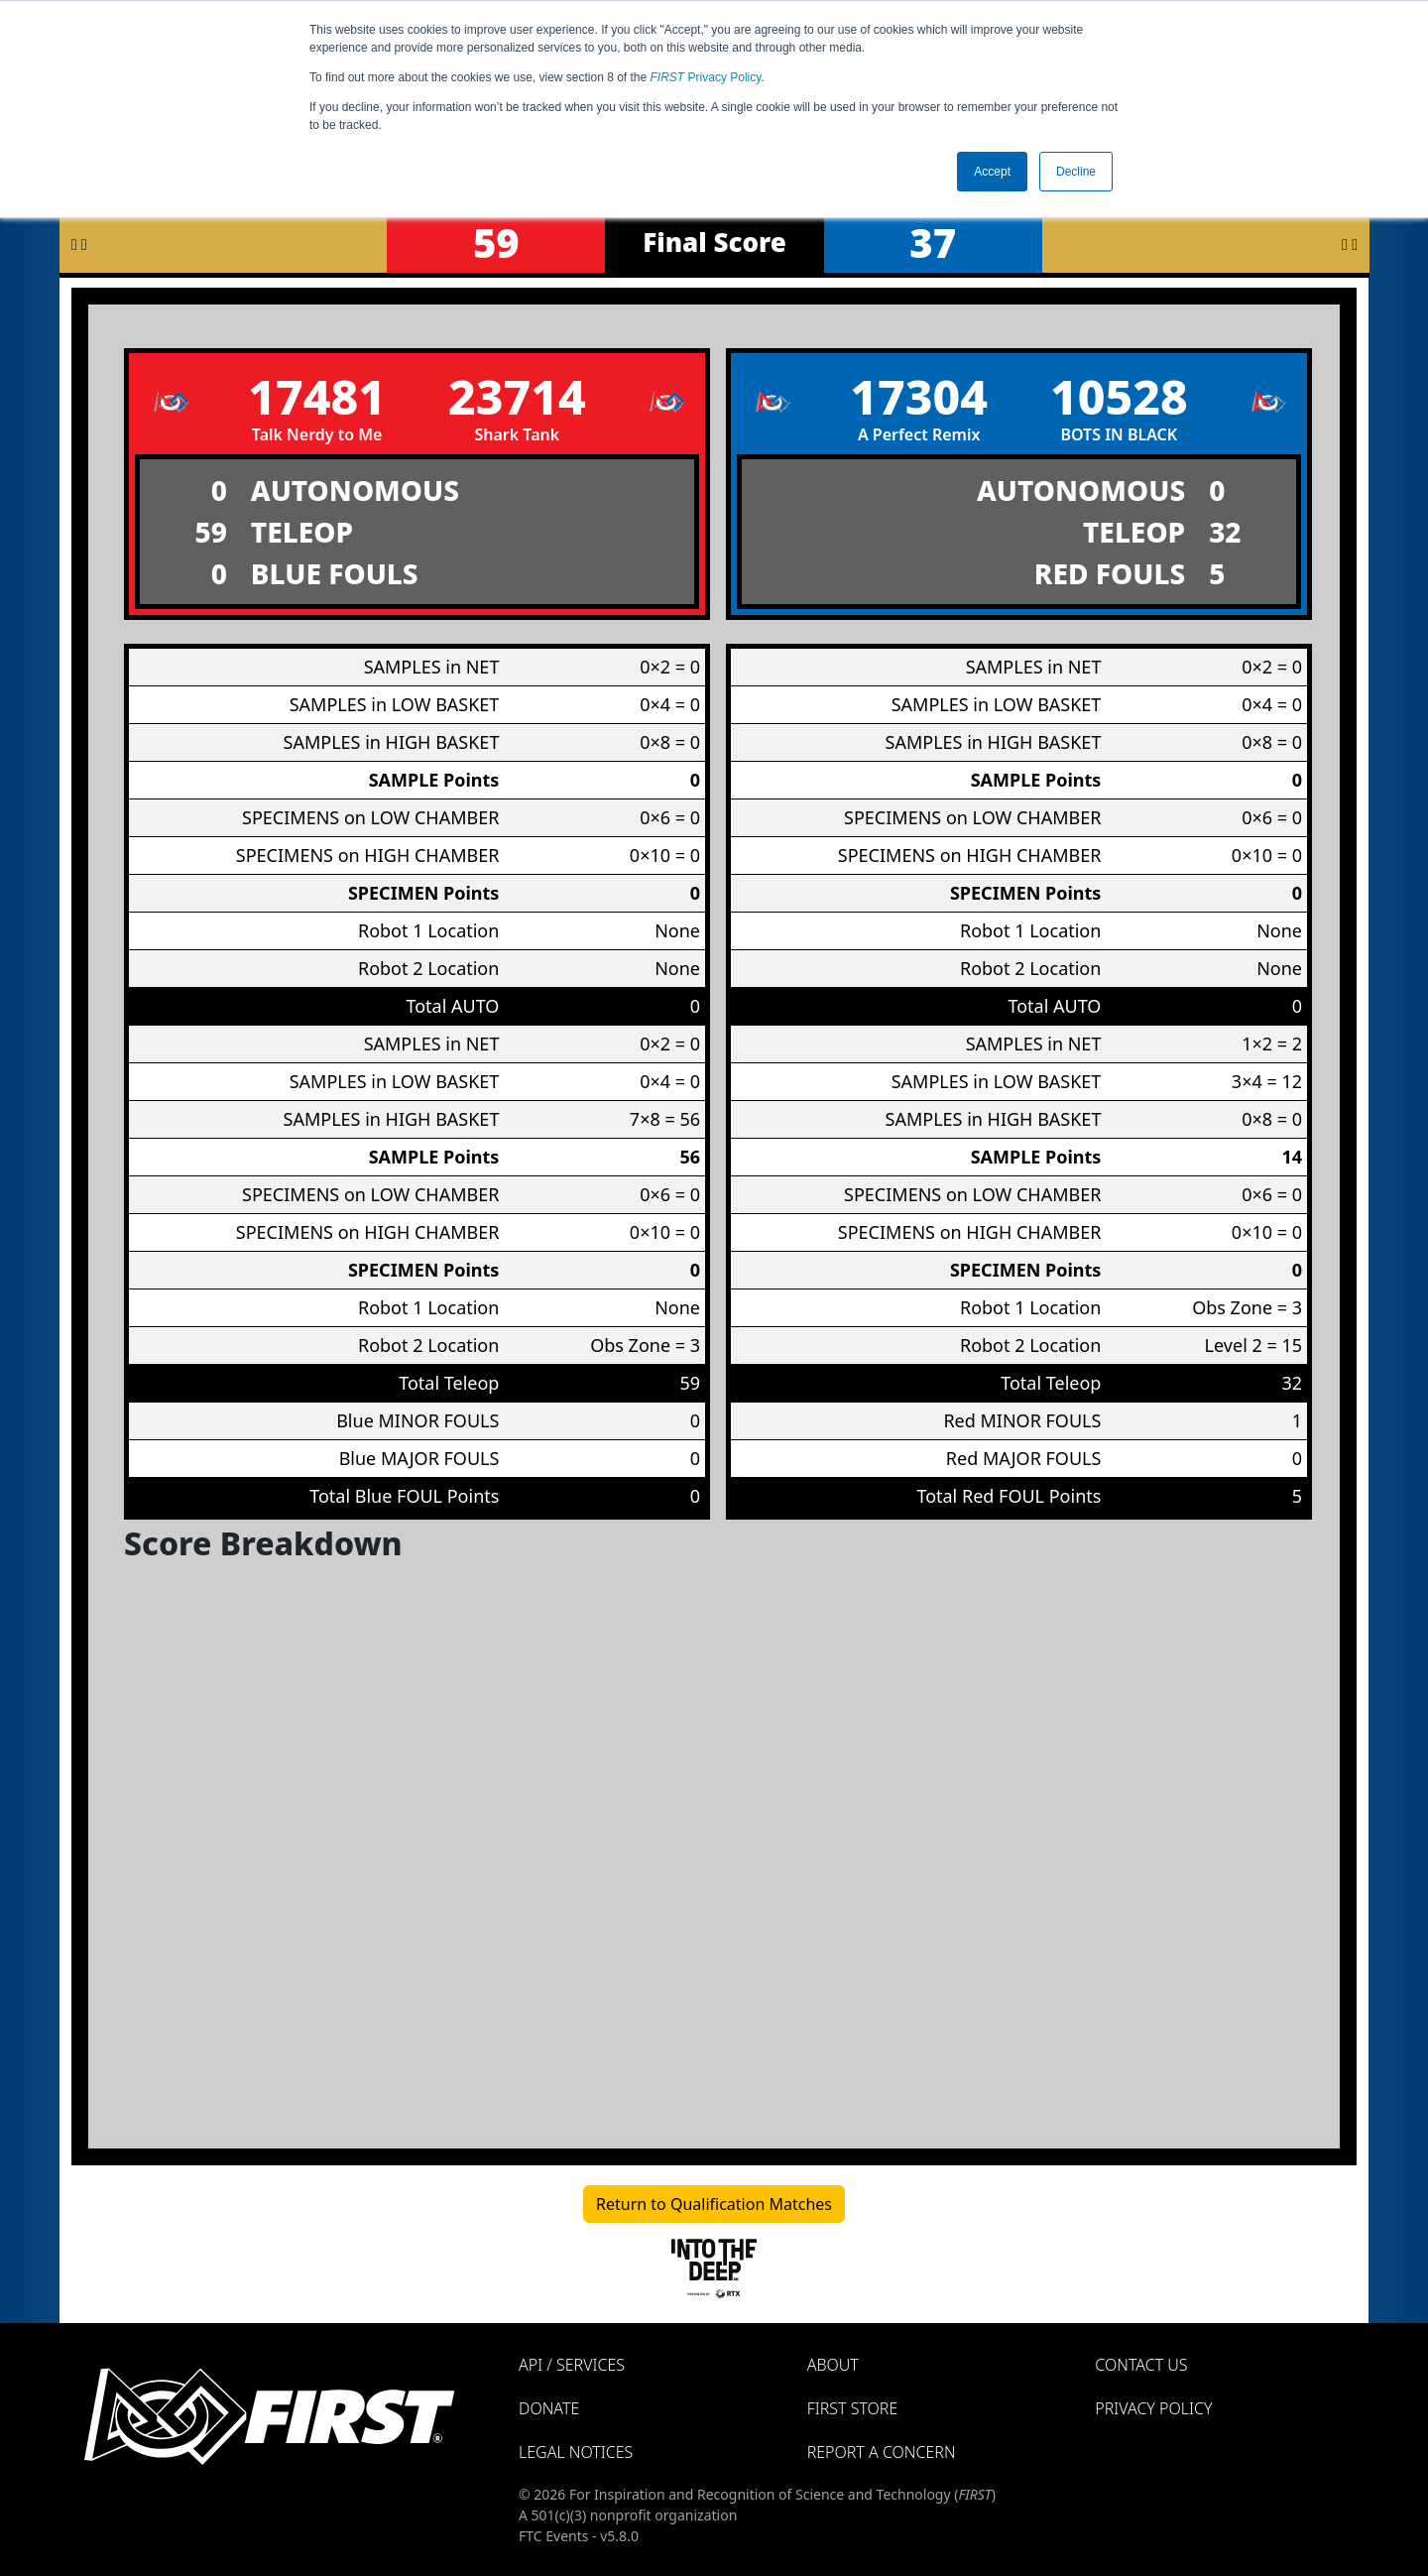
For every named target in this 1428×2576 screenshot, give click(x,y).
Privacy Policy (706, 77)
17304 (919, 396)
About (833, 2365)
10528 (1119, 396)
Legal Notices (576, 2452)
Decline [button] (1076, 172)
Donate (549, 2408)
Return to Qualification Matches (714, 2204)
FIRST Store (852, 2408)
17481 (317, 396)
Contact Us (1141, 2365)
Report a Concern (881, 2452)
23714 (517, 396)
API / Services (572, 2365)
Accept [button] (992, 172)
